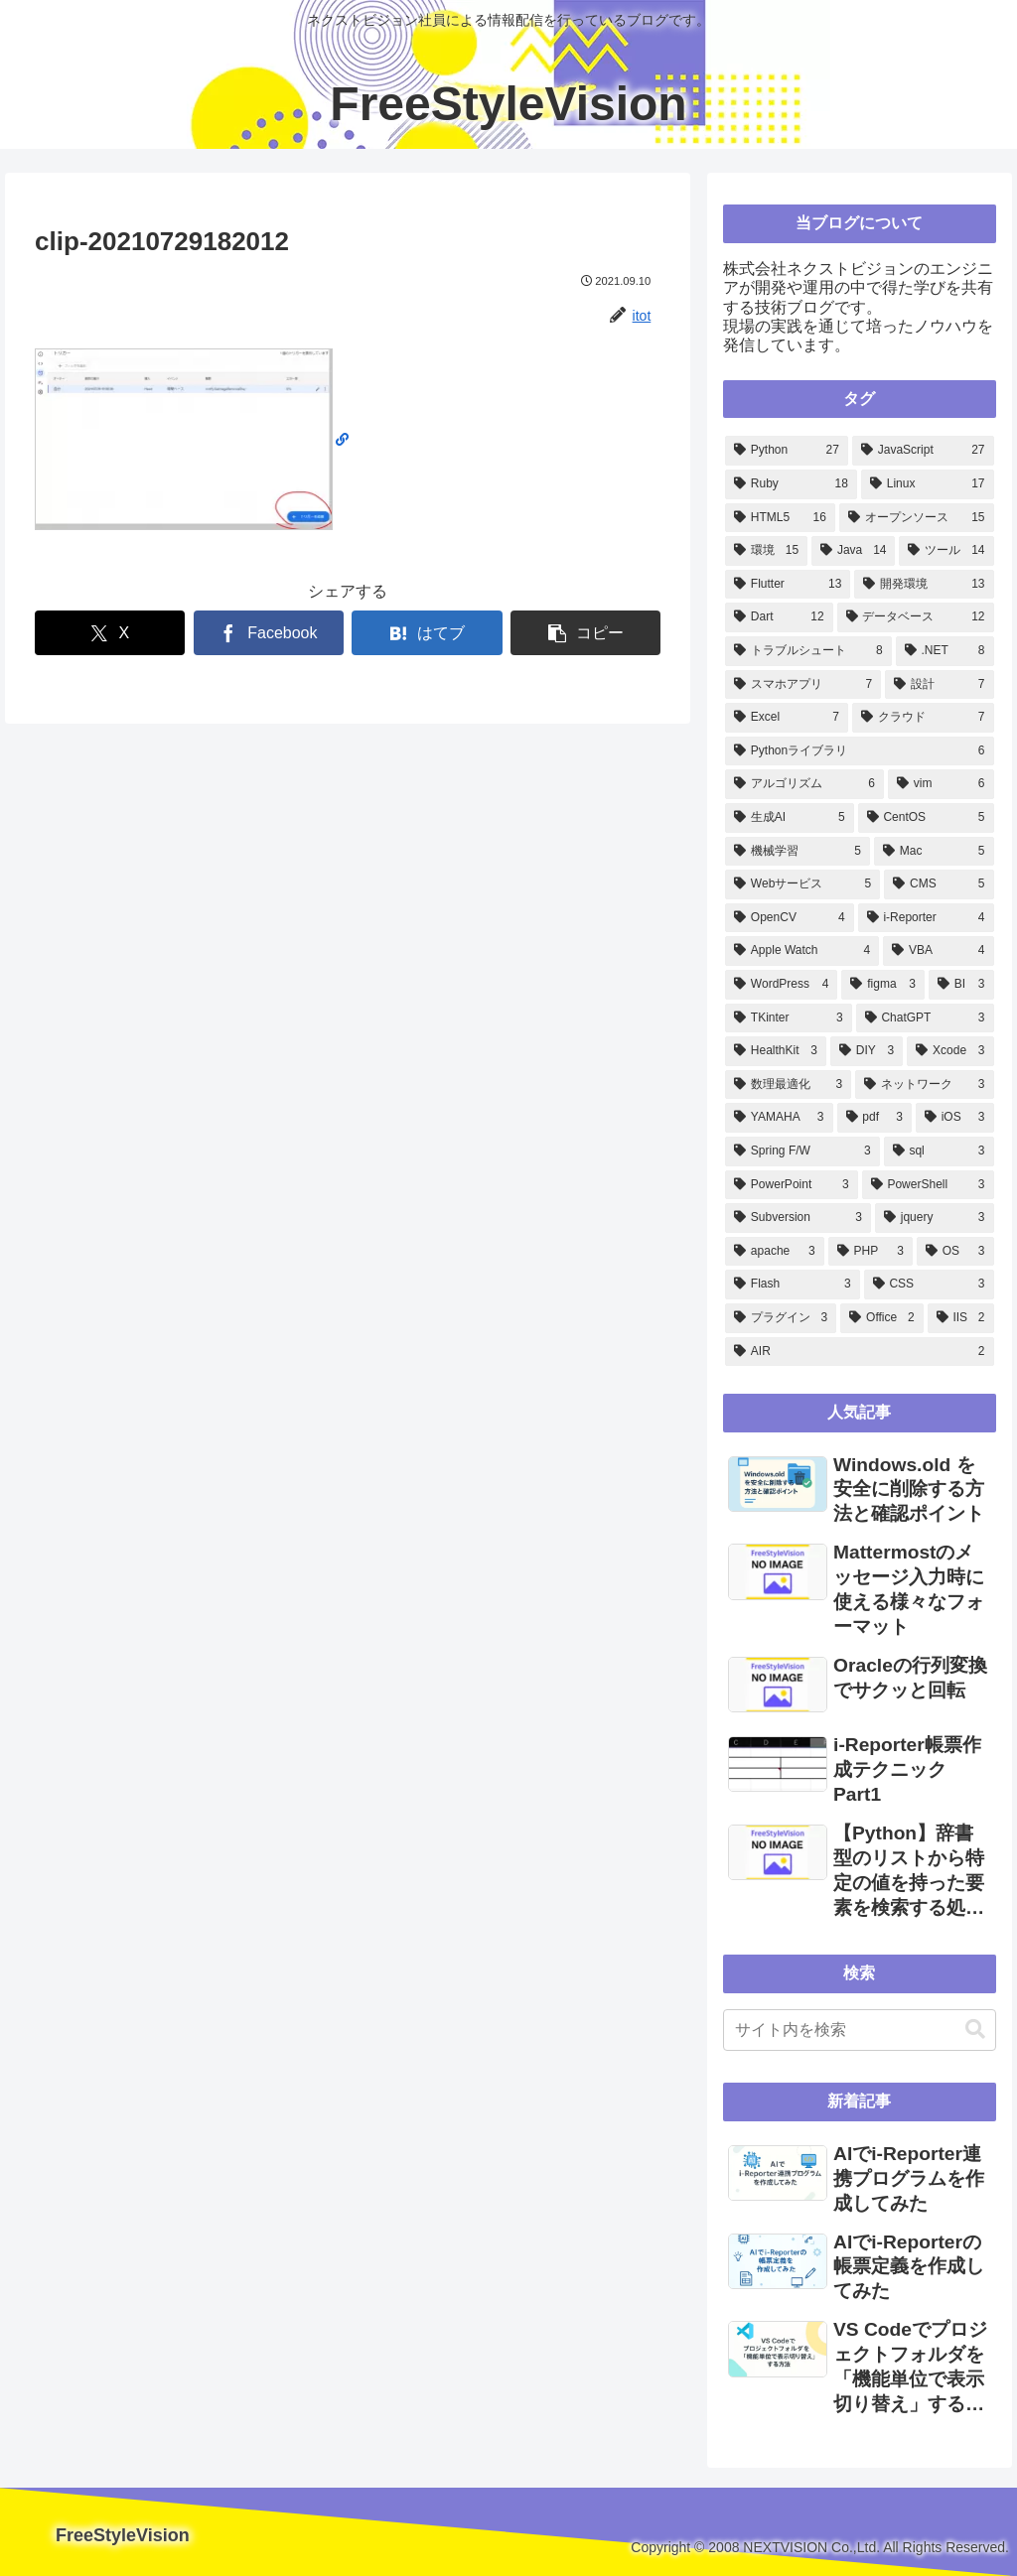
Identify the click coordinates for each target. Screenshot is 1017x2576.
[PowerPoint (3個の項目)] (791, 1185)
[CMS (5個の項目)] (938, 884)
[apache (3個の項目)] (774, 1252)
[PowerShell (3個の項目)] (928, 1185)
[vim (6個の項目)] (941, 784)
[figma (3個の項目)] (883, 985)
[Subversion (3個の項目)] (798, 1218)
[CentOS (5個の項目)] (926, 818)
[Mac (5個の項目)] (934, 852)
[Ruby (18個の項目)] (791, 484)
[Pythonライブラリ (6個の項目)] (859, 751)
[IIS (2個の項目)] (961, 1318)
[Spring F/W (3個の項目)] (802, 1151)
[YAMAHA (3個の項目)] (778, 1118)
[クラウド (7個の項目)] (923, 718)
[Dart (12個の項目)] (779, 617)
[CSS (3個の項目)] (929, 1284)
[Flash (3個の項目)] (792, 1284)
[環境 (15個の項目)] (766, 551)
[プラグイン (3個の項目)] (780, 1318)
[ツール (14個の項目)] (946, 551)
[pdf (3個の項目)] (874, 1118)
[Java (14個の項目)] (853, 551)
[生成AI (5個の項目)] (789, 818)
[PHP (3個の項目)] (870, 1252)
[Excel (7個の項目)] (786, 718)
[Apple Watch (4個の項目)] (802, 951)
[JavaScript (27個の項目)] (923, 451)
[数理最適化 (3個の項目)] (788, 1085)
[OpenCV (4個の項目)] (789, 918)
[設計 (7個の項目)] (939, 685)
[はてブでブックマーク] (427, 632)
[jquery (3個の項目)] (934, 1218)
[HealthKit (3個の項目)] (775, 1051)
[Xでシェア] (110, 632)
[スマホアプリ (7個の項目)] (803, 685)
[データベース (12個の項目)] (915, 617)
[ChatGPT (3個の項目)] (925, 1018)
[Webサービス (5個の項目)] (802, 884)
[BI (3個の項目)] (961, 985)
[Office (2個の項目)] (881, 1318)
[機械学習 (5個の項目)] (797, 852)
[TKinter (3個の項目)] (788, 1018)
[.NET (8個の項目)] (945, 651)
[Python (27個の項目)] (786, 451)
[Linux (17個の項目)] (927, 484)
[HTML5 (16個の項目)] (780, 518)
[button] (585, 632)
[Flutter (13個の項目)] (787, 585)
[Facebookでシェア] (269, 632)
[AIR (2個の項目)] (859, 1352)
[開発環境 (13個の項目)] (923, 585)
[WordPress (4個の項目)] (781, 985)
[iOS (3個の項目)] (955, 1118)
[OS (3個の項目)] (955, 1252)
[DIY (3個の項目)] (866, 1051)
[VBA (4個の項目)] (938, 951)
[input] (859, 2030)
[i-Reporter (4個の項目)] (926, 918)
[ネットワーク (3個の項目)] (924, 1085)
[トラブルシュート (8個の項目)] (808, 651)
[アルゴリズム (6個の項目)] (804, 784)
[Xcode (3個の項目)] (950, 1051)
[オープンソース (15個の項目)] (916, 518)
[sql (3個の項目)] (939, 1151)
